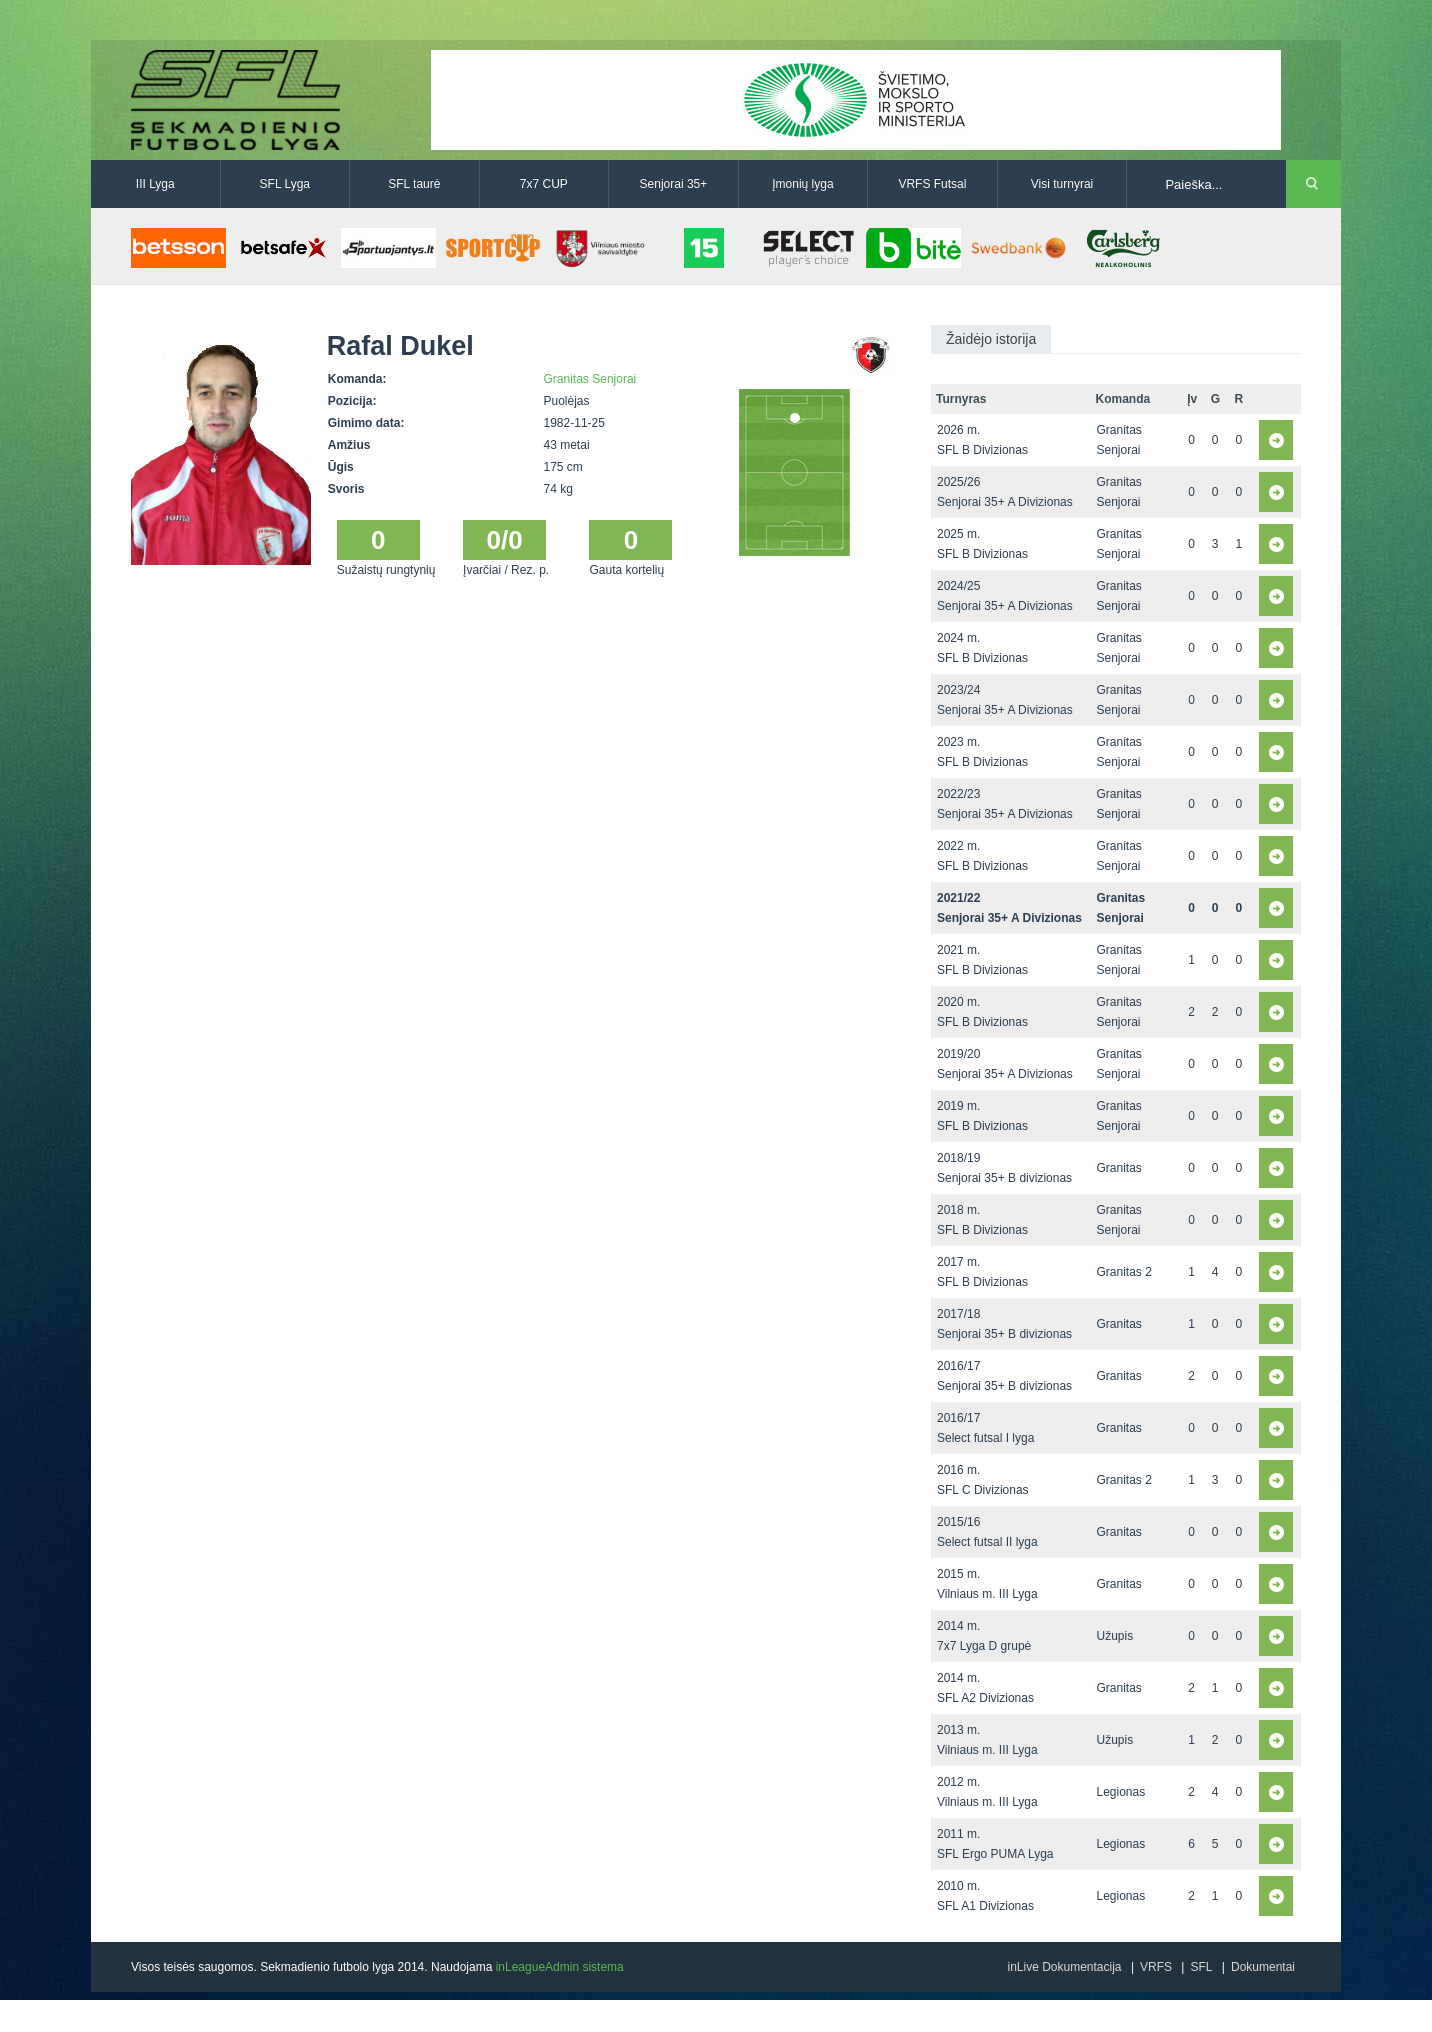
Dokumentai (1263, 1967)
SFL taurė (414, 184)
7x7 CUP (544, 184)
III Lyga (155, 184)
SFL (1201, 1967)
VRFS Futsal (932, 184)
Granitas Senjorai (590, 379)
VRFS (1156, 1967)
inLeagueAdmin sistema (560, 1967)
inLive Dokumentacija (1064, 1967)
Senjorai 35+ (674, 184)
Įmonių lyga (802, 184)
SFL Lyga (285, 184)
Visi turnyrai (1062, 184)
